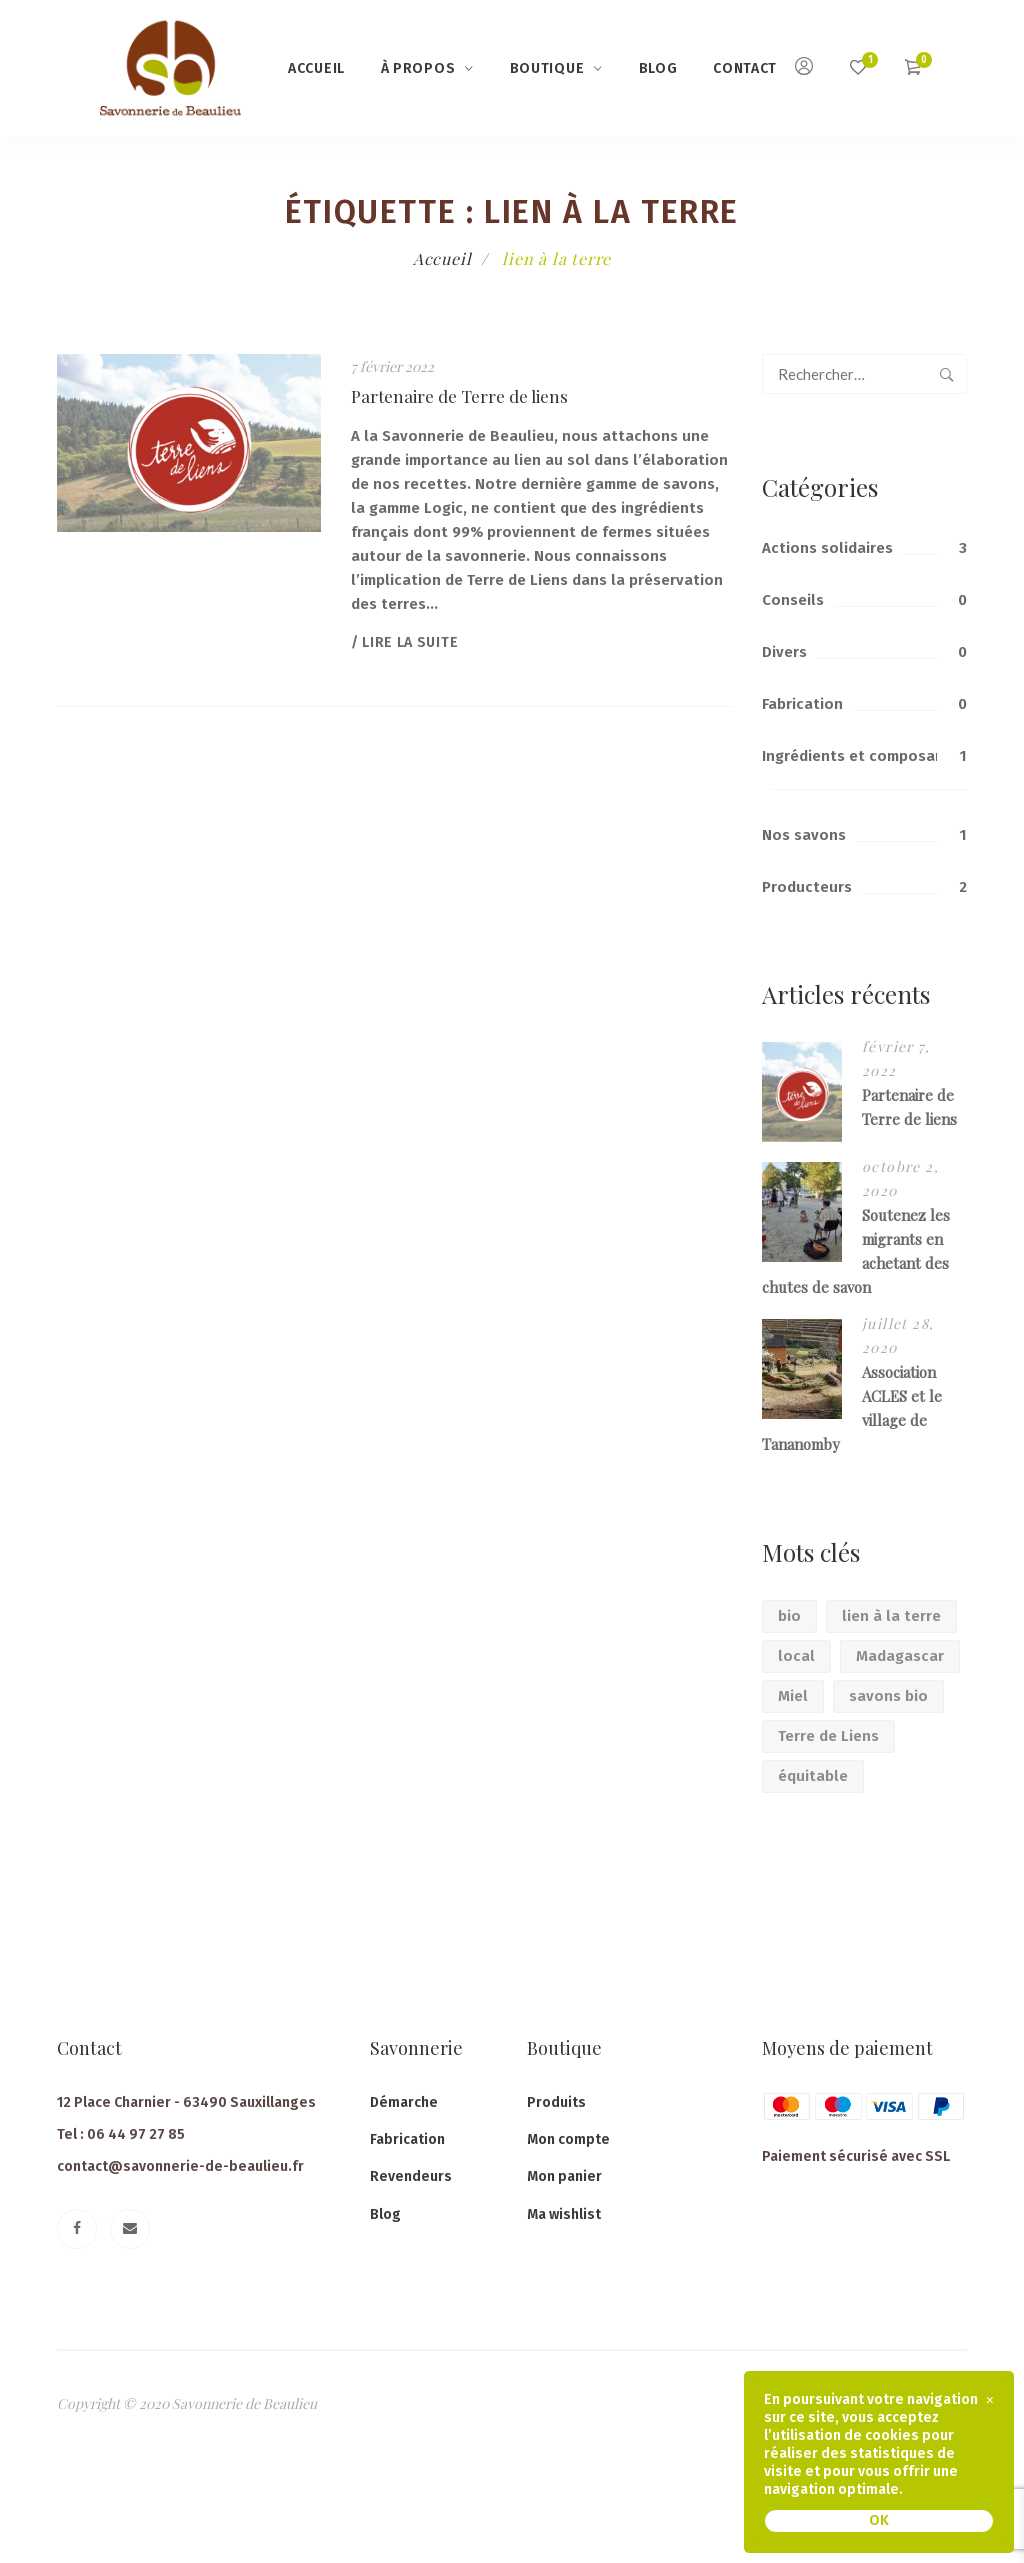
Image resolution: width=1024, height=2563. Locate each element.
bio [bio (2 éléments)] (789, 1616)
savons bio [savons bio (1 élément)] (888, 1696)
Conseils (793, 600)
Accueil (316, 68)
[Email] (130, 2229)
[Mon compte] (804, 69)
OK (879, 2520)
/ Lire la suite (405, 642)
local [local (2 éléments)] (796, 1656)
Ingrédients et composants (860, 756)
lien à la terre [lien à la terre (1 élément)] (891, 1616)
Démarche (404, 2102)
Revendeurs (411, 2176)
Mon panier (564, 2176)
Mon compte (568, 2139)
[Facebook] (77, 2229)
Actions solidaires (827, 548)
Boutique (547, 68)
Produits (556, 2102)
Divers (784, 652)
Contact (745, 68)
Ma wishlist (564, 2214)
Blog (658, 68)
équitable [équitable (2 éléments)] (813, 1776)
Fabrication (802, 704)
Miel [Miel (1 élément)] (793, 1696)
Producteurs (807, 887)
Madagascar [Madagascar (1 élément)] (900, 1656)
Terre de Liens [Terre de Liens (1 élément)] (828, 1736)
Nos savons (804, 835)
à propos (418, 68)
